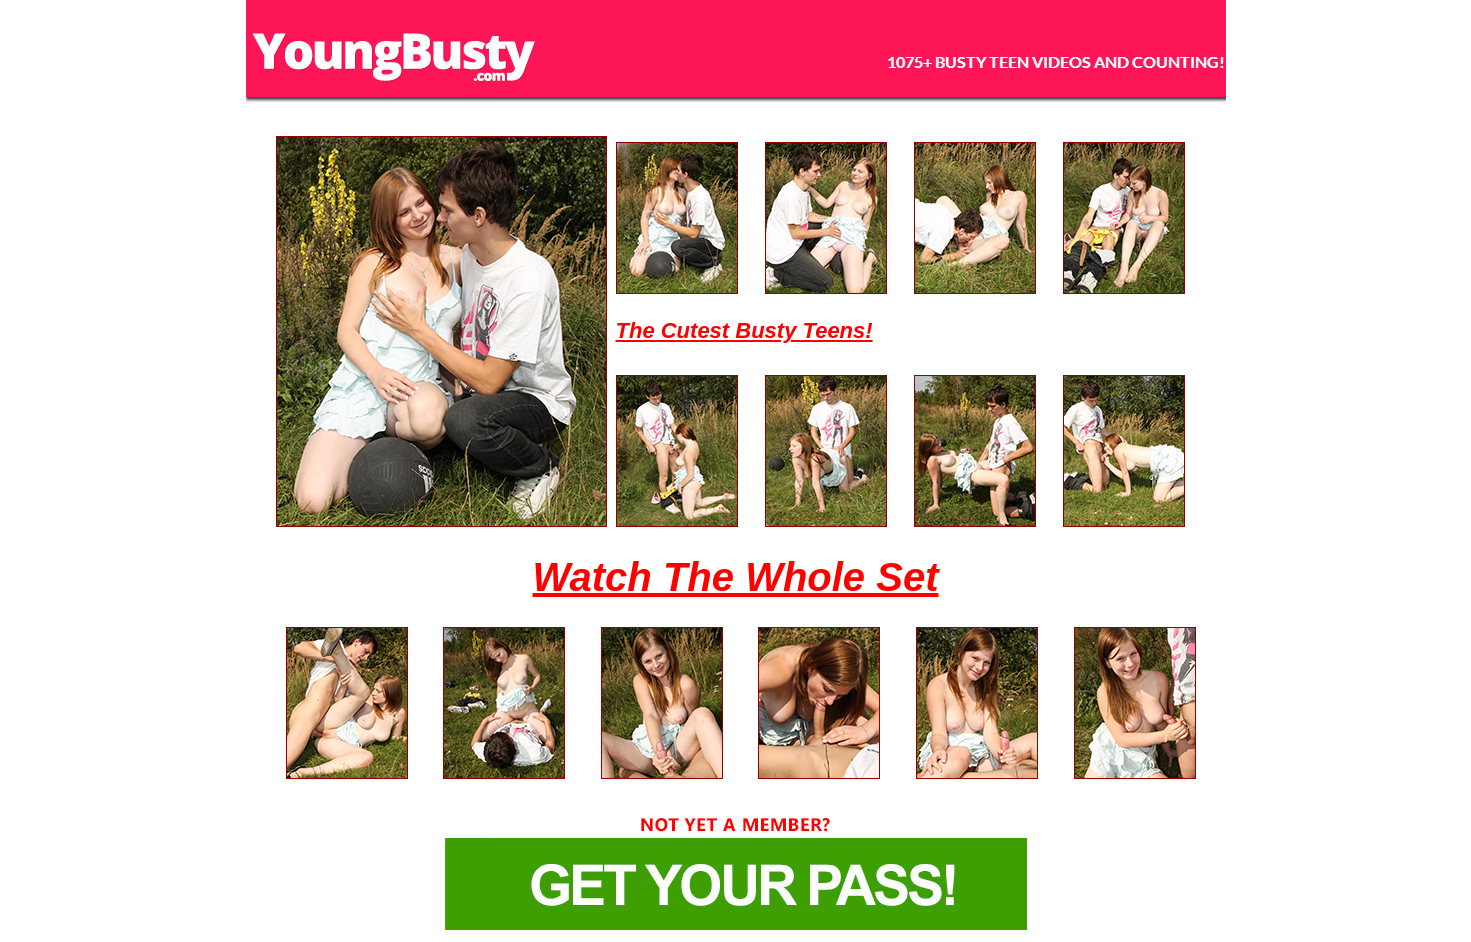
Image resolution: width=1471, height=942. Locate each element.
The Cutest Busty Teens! (744, 330)
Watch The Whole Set (736, 577)
